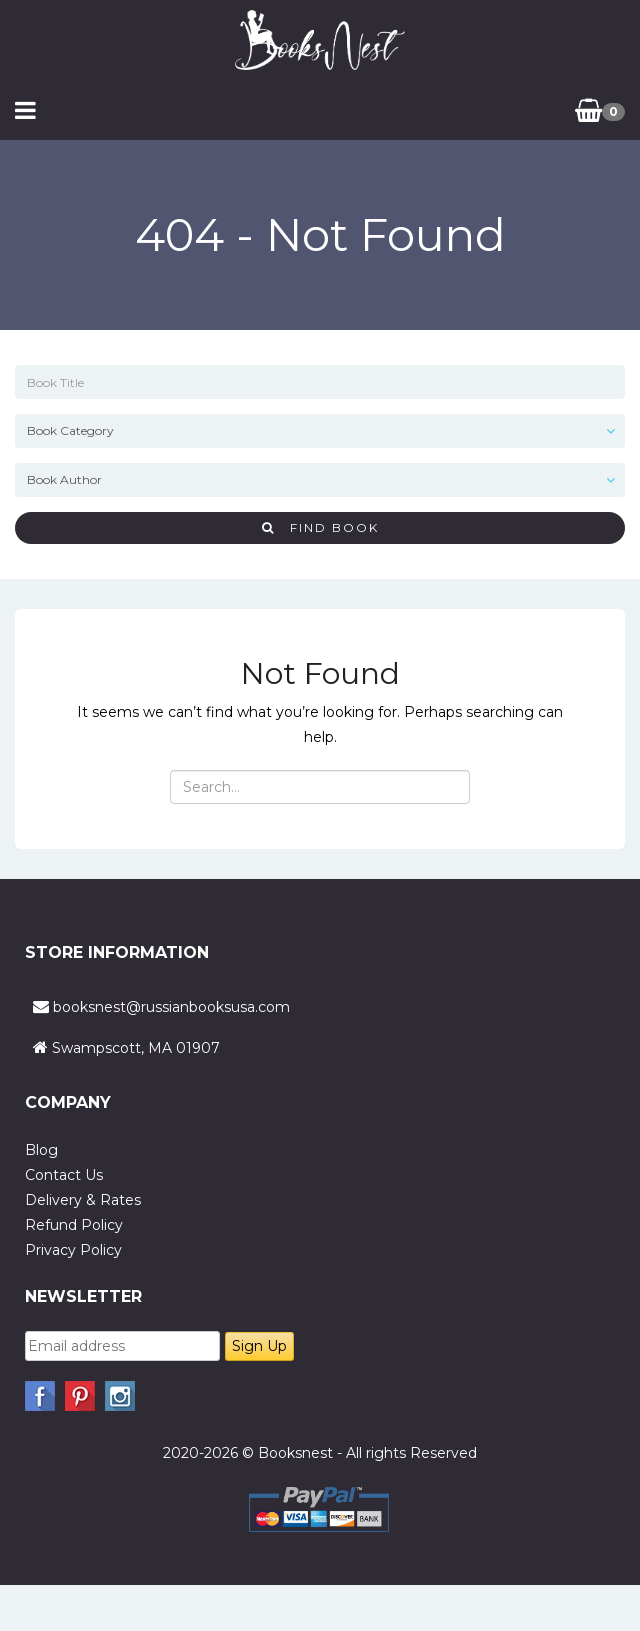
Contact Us (64, 1175)
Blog (41, 1150)
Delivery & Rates (83, 1200)
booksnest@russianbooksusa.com (171, 1007)
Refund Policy (74, 1225)
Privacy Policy (73, 1250)
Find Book (320, 527)
